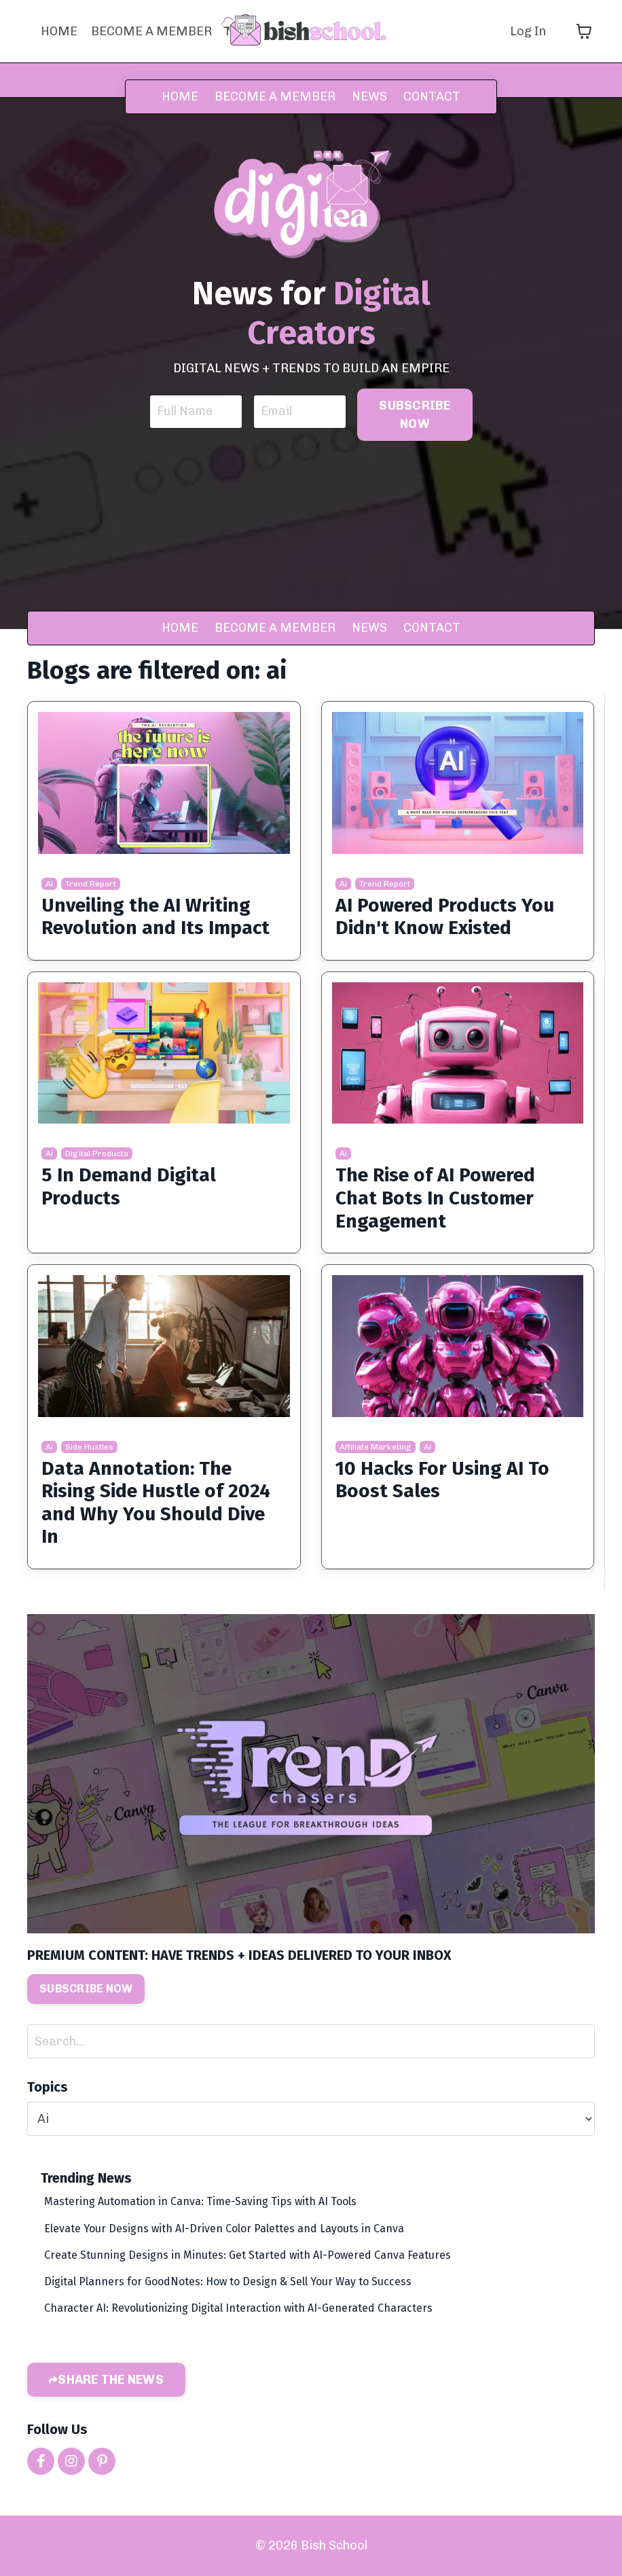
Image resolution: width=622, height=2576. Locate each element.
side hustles (89, 1447)
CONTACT (431, 96)
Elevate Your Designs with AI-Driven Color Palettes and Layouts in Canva (224, 2228)
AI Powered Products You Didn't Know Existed (444, 917)
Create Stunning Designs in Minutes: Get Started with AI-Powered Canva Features (247, 2255)
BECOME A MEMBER (151, 31)
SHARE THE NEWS (111, 2379)
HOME (59, 31)
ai (49, 884)
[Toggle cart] (584, 31)
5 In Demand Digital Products (128, 1186)
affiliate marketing (375, 1447)
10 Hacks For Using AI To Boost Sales (442, 1480)
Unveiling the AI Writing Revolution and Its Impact (155, 917)
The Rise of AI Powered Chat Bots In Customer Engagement (435, 1198)
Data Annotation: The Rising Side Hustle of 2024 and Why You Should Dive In (155, 1502)
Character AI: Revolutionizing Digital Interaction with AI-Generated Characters (238, 2308)
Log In (528, 31)
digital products (96, 1153)
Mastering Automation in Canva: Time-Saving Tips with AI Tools (200, 2201)
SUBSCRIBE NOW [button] (414, 414)
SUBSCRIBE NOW (85, 1988)
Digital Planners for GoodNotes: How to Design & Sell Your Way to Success (227, 2281)
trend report (90, 884)
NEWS (371, 96)
